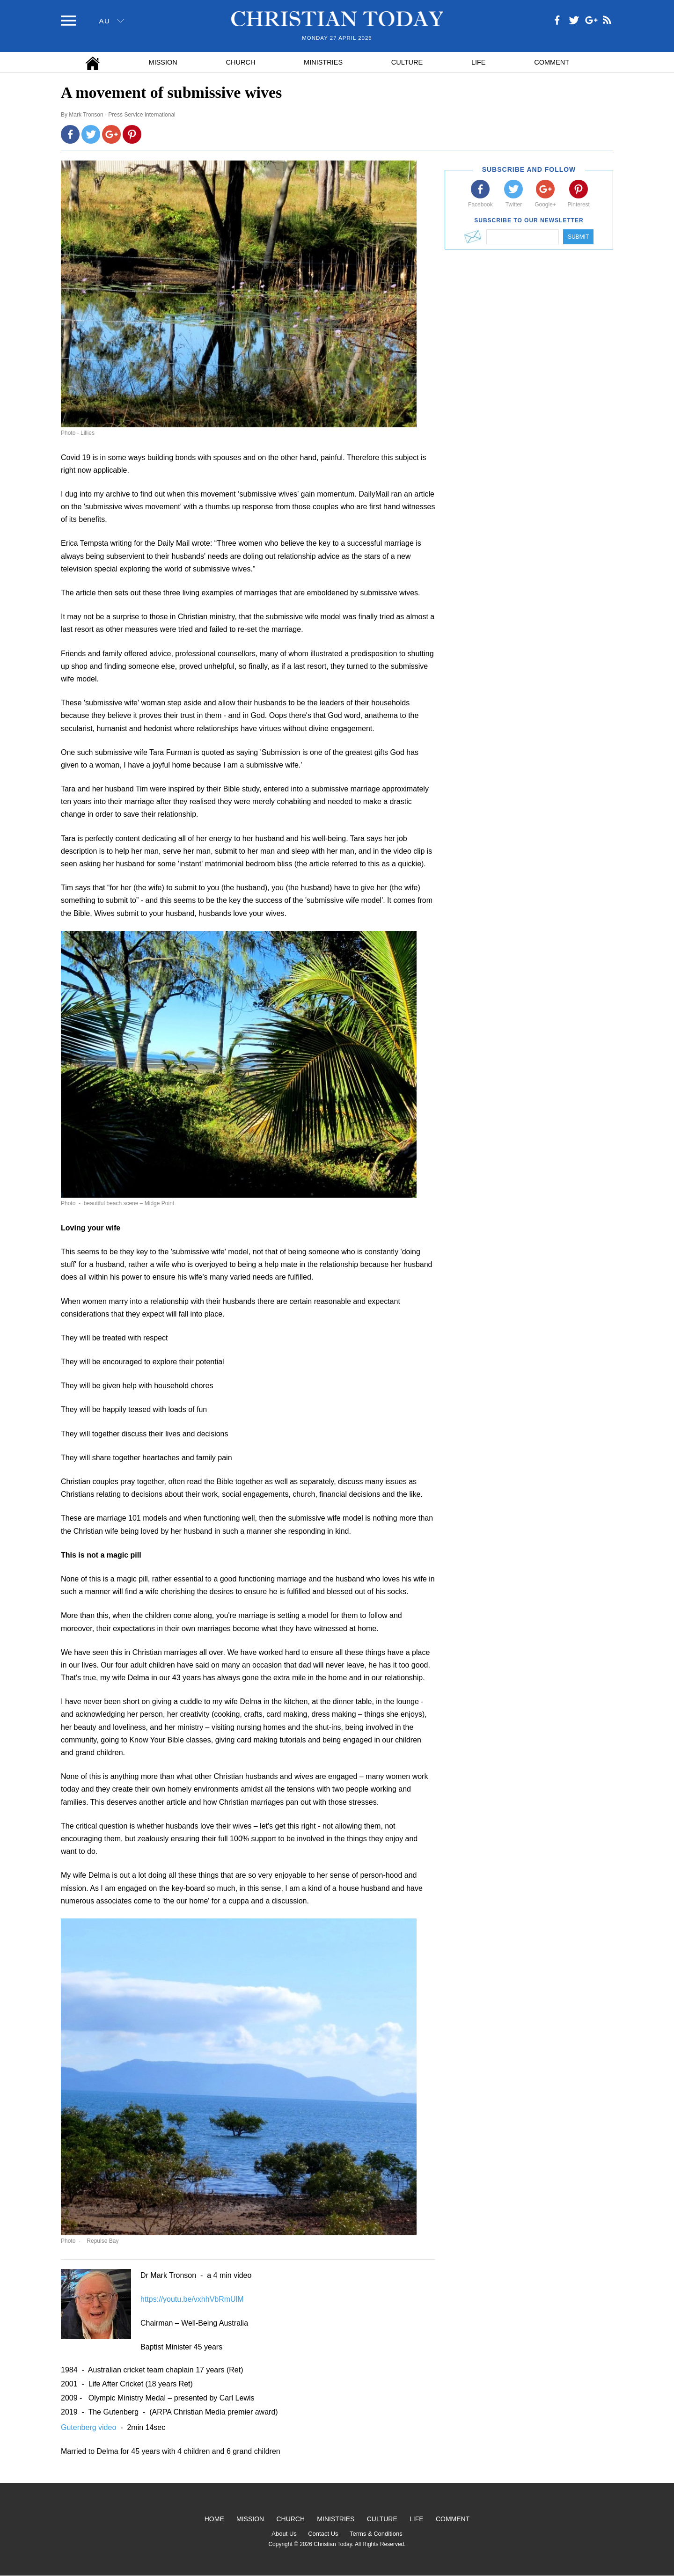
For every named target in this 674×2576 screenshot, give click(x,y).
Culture (407, 62)
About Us (283, 2533)
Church (241, 62)
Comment (551, 62)
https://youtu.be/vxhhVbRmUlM (192, 2299)
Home (214, 2519)
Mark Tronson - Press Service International (122, 114)
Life (478, 62)
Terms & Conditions (376, 2533)
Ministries (323, 62)
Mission (163, 62)
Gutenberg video (89, 2427)
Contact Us (323, 2533)
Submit (578, 237)
